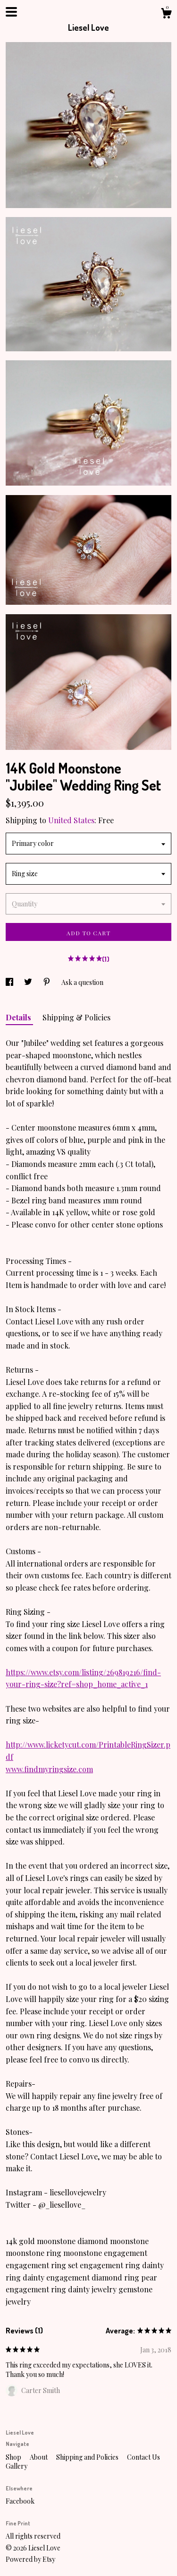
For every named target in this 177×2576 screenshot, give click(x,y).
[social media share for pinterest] (47, 982)
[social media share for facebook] (10, 982)
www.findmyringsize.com (49, 1769)
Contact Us (143, 2457)
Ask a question (82, 982)
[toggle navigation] (11, 12)
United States (71, 820)
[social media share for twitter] (29, 982)
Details (19, 1017)
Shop (14, 2457)
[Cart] (166, 14)
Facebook (20, 2501)
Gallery (16, 2466)
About (39, 2457)
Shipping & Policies (76, 1017)
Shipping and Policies (88, 2457)
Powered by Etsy (30, 2559)
